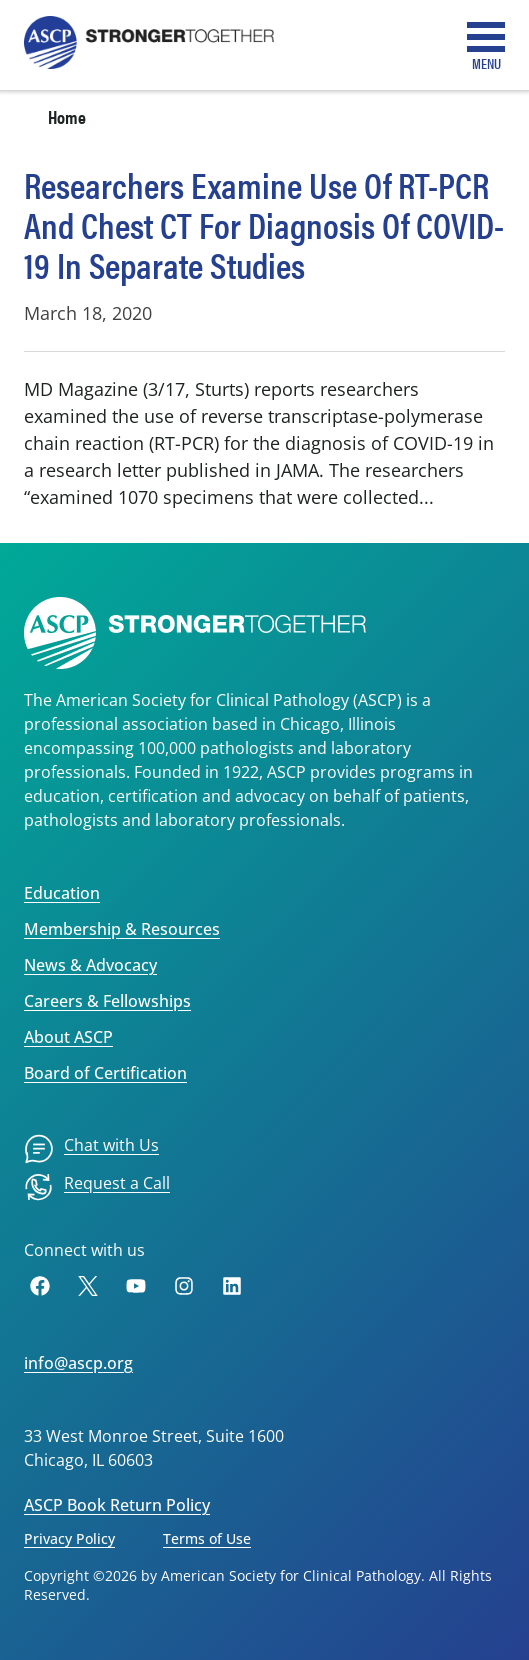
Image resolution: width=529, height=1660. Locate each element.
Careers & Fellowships (107, 1001)
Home (67, 116)
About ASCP (68, 1037)
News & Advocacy (90, 965)
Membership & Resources (122, 929)
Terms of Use (207, 1538)
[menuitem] (91, 1149)
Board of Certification (105, 1073)
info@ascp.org (78, 1363)
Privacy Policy (69, 1538)
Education (62, 893)
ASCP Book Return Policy (117, 1505)
